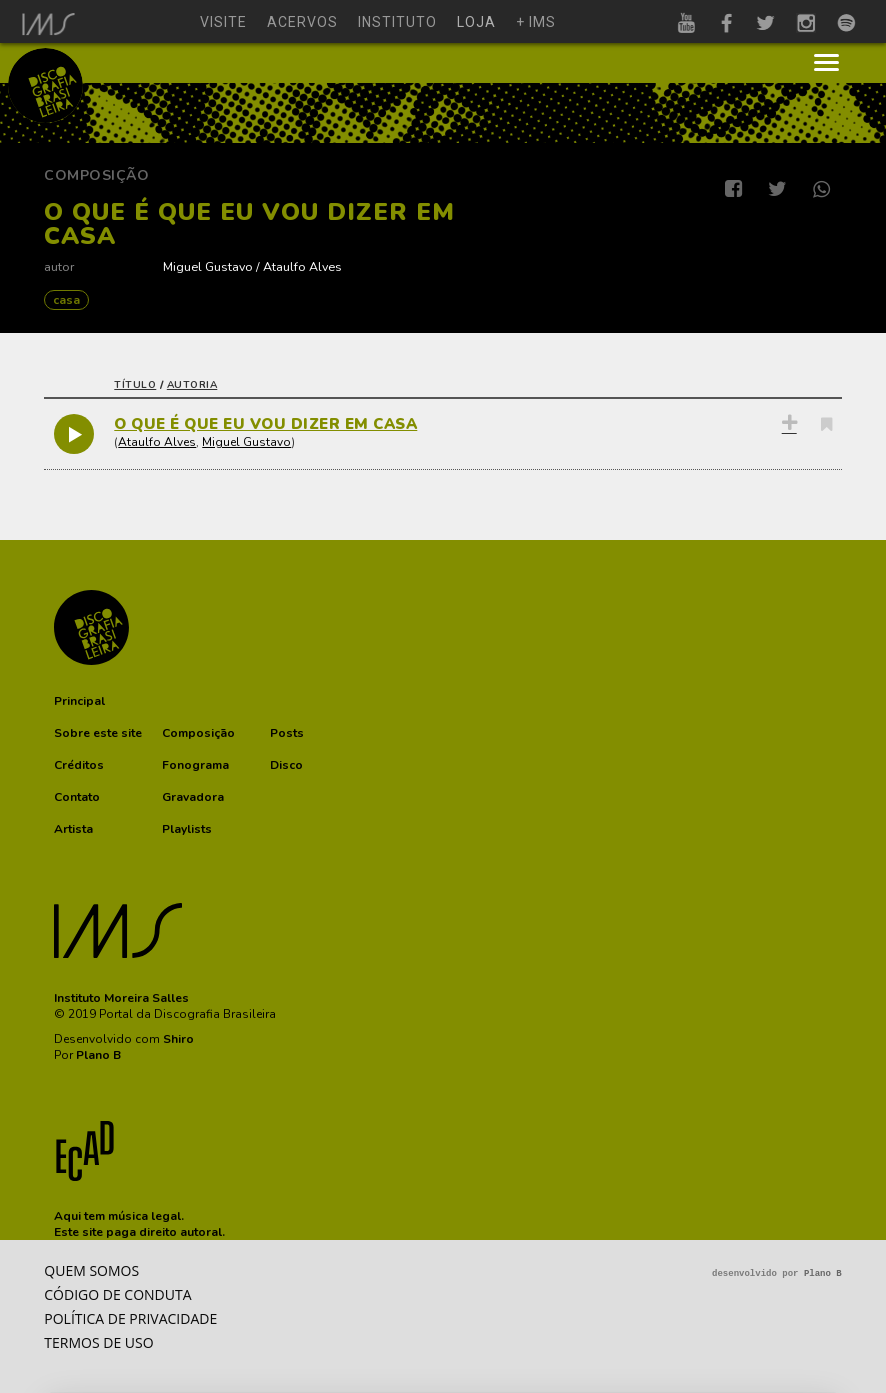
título (135, 385)
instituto (397, 22)
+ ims (536, 22)
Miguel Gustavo (208, 266)
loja (476, 22)
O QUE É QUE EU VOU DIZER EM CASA (265, 424)
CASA (66, 300)
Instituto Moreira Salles (121, 998)
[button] (79, 701)
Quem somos (91, 1270)
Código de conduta (117, 1294)
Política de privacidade (130, 1318)
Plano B (98, 1055)
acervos (302, 22)
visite (223, 22)
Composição (96, 175)
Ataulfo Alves (302, 266)
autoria (192, 385)
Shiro (178, 1039)
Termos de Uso (98, 1342)
